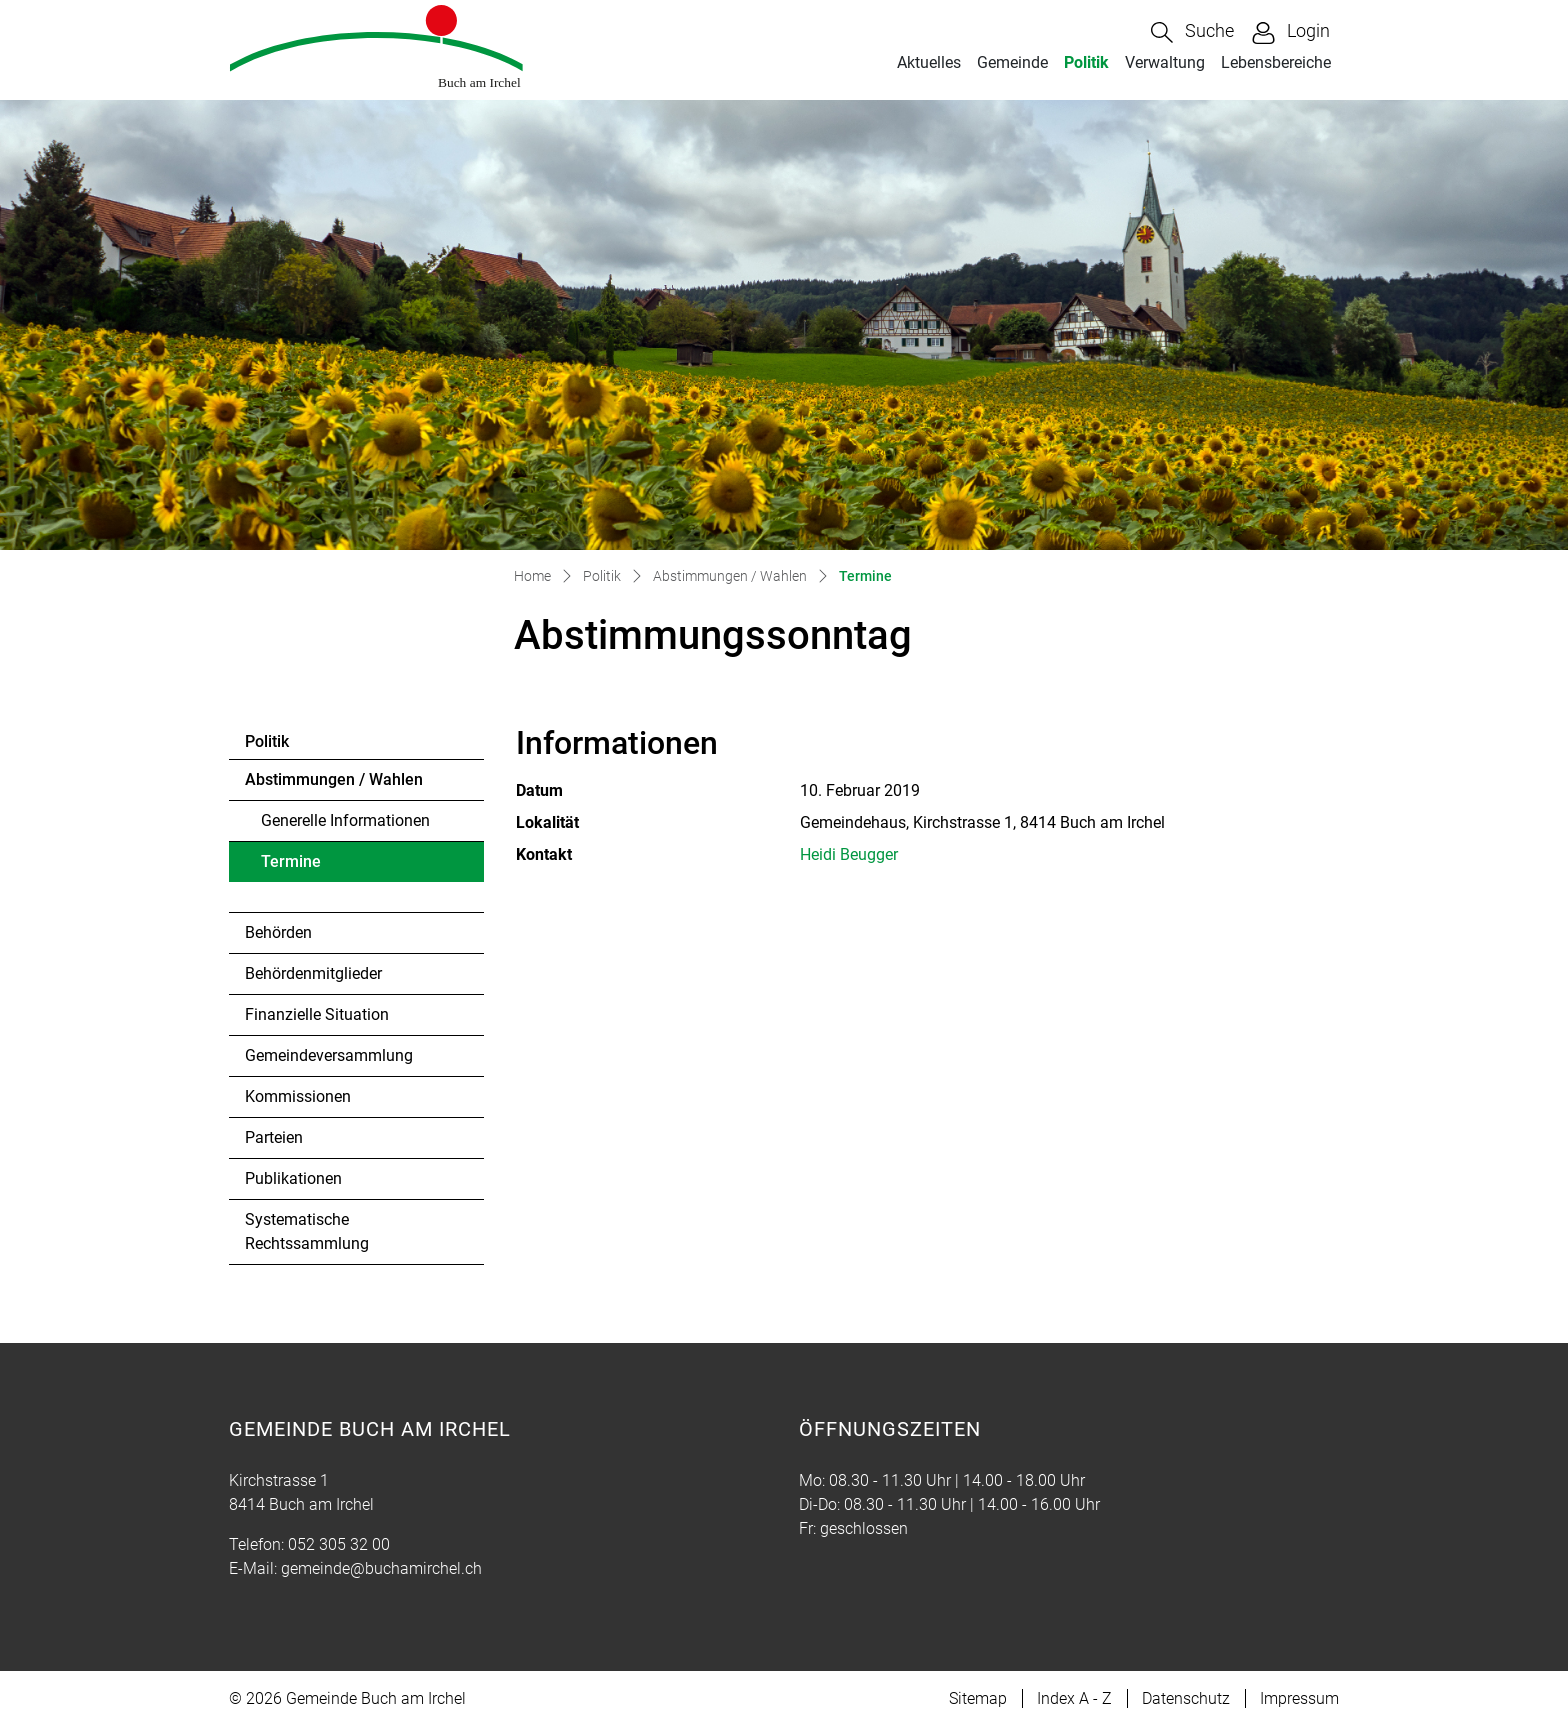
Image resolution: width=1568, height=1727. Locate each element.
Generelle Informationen (345, 820)
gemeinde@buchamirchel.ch (381, 1568)
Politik (1086, 62)
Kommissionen (298, 1096)
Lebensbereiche (1276, 62)
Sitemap (978, 1698)
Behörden (278, 932)
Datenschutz (1186, 1698)
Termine (315, 867)
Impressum (1299, 1698)
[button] (1192, 32)
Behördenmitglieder (313, 973)
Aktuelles (929, 62)
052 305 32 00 (339, 1544)
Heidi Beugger (849, 854)
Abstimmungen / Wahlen (334, 779)
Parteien (274, 1137)
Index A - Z (1074, 1698)
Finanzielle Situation (317, 1014)
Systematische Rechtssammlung (307, 1231)
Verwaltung (1165, 62)
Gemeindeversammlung (329, 1055)
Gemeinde (1012, 62)
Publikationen (293, 1178)
